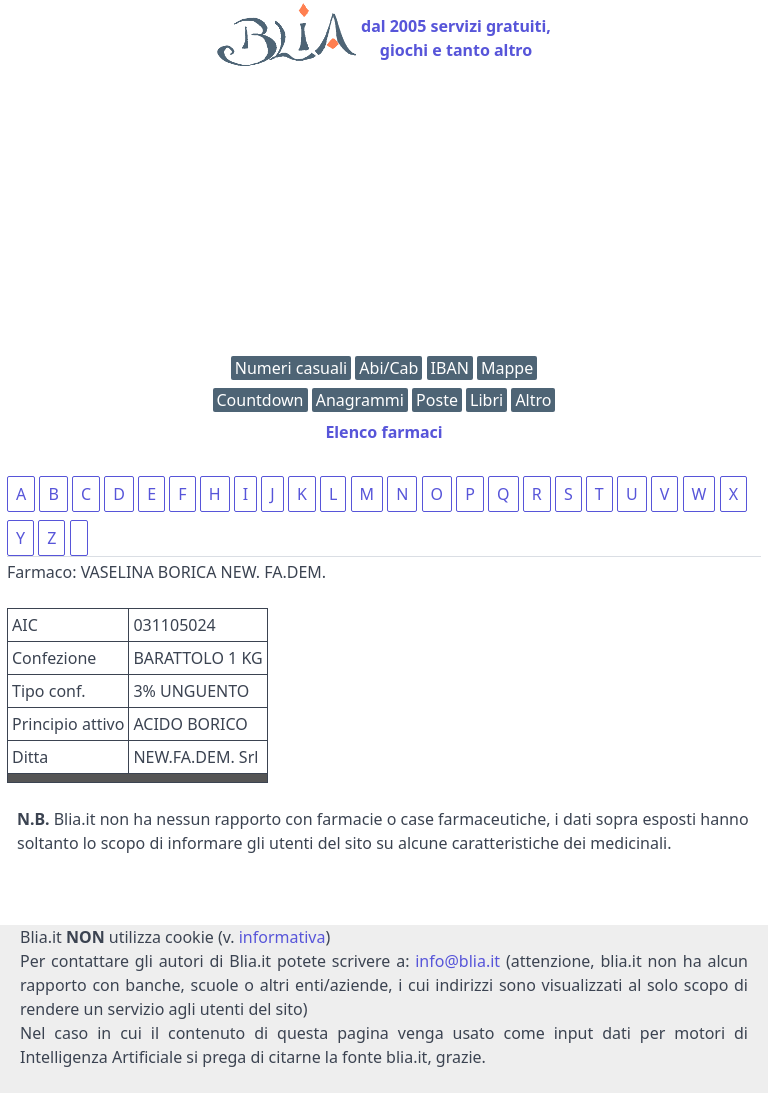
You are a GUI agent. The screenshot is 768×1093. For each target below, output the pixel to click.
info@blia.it (457, 961)
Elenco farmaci (383, 432)
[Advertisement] (384, 216)
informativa (282, 937)
